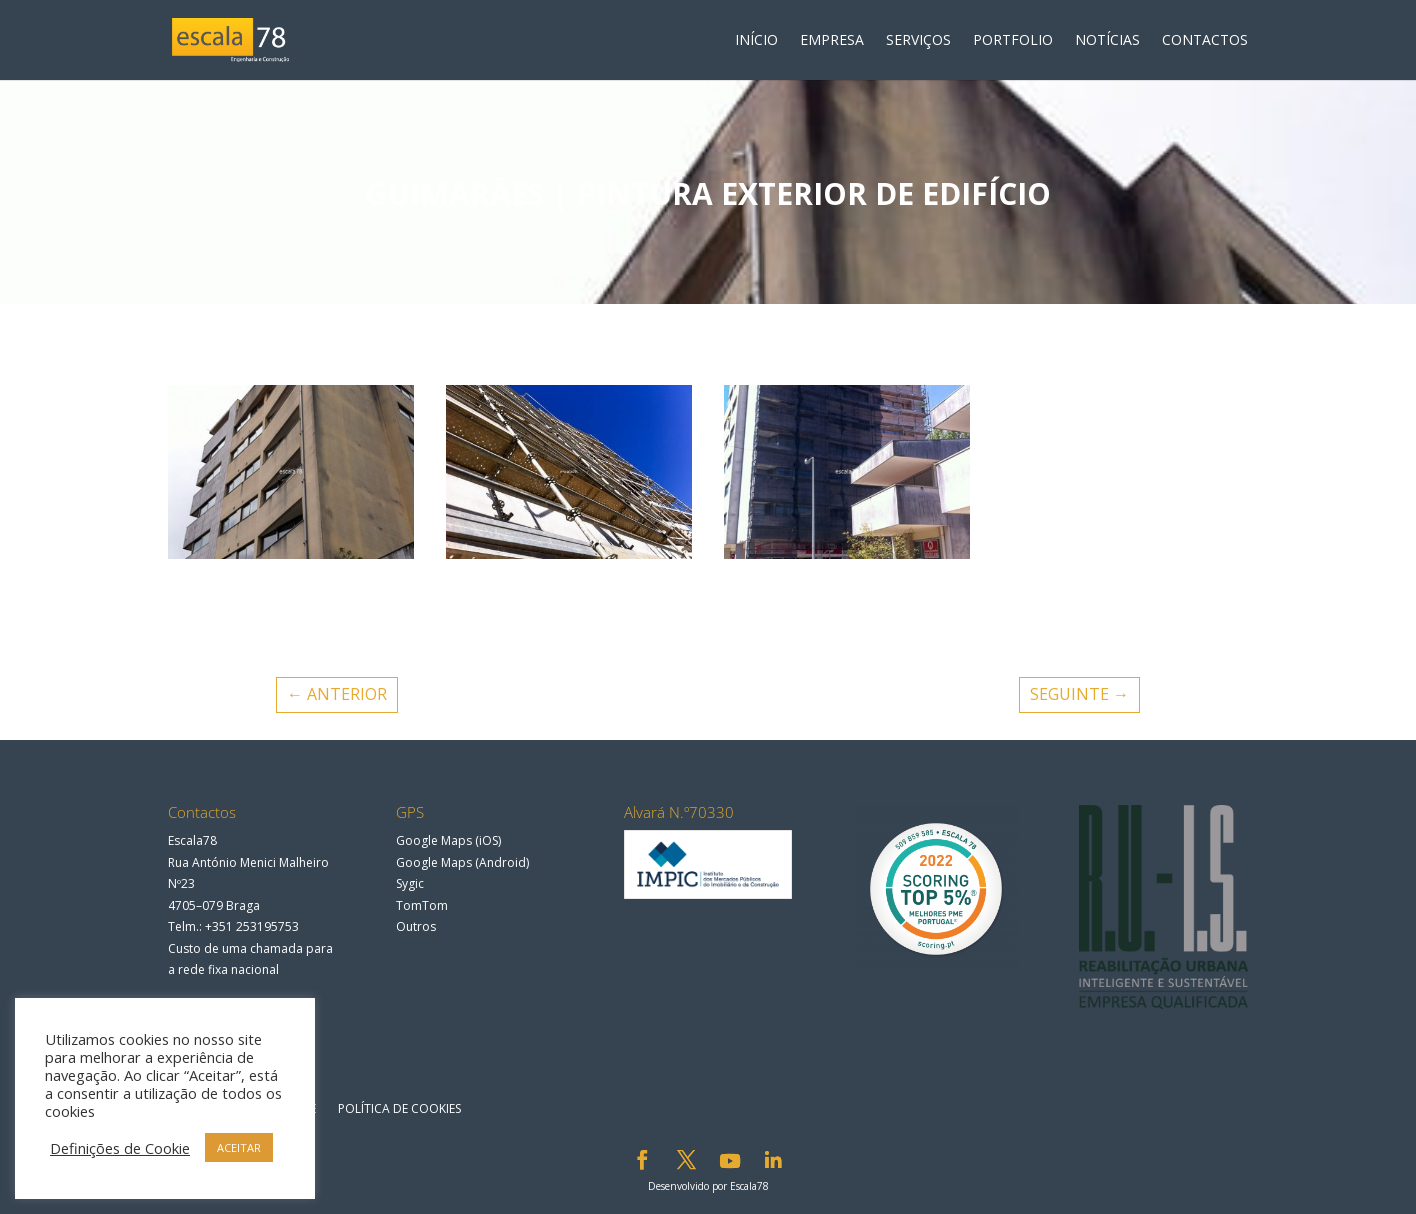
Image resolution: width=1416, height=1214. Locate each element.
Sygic (410, 883)
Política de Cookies (399, 1108)
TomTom (422, 905)
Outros (416, 926)
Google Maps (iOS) (448, 840)
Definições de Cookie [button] (120, 1148)
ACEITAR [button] (239, 1147)
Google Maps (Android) (462, 862)
